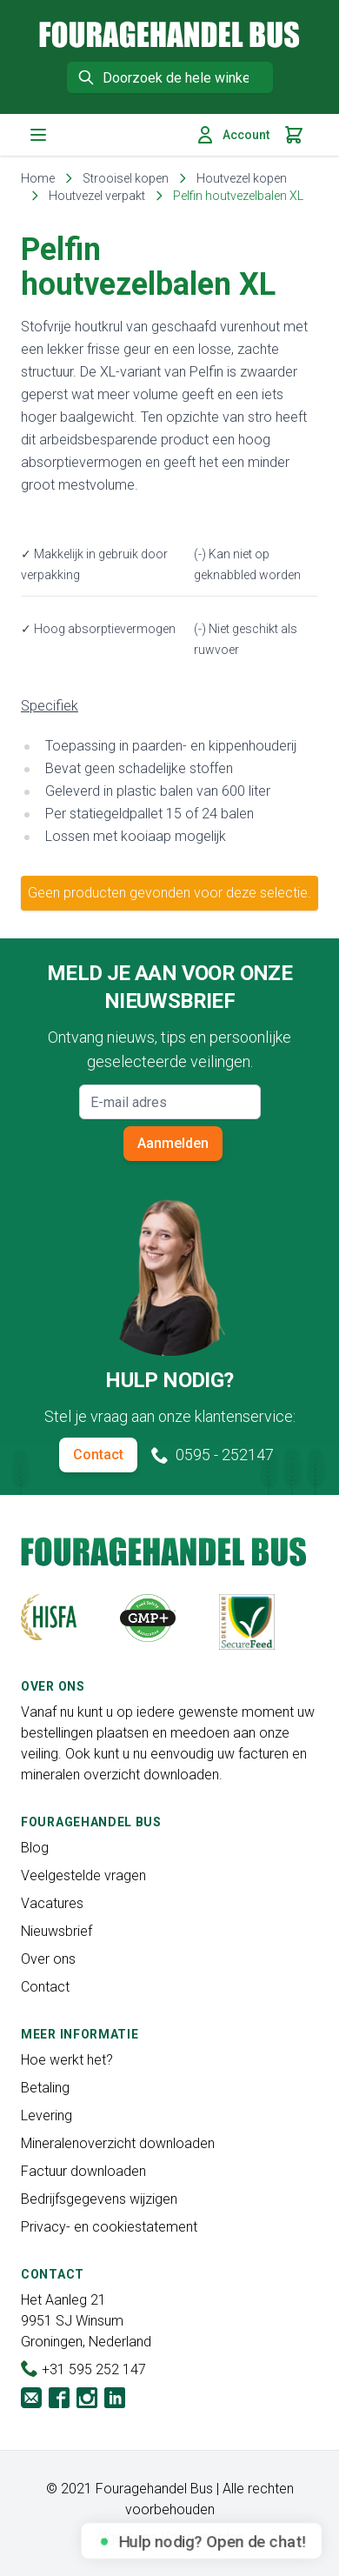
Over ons (48, 1959)
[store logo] (169, 34)
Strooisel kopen (126, 178)
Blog (35, 1847)
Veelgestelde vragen (83, 1875)
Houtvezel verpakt (97, 196)
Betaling (45, 2087)
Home (38, 178)
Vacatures (52, 1903)
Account (232, 134)
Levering (46, 2115)
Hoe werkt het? (67, 2060)
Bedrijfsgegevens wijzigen (99, 2199)
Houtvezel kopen (241, 178)
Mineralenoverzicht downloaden (118, 2143)
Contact (98, 1454)
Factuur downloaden (83, 2171)
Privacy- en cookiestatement (109, 2227)
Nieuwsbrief (56, 1931)
